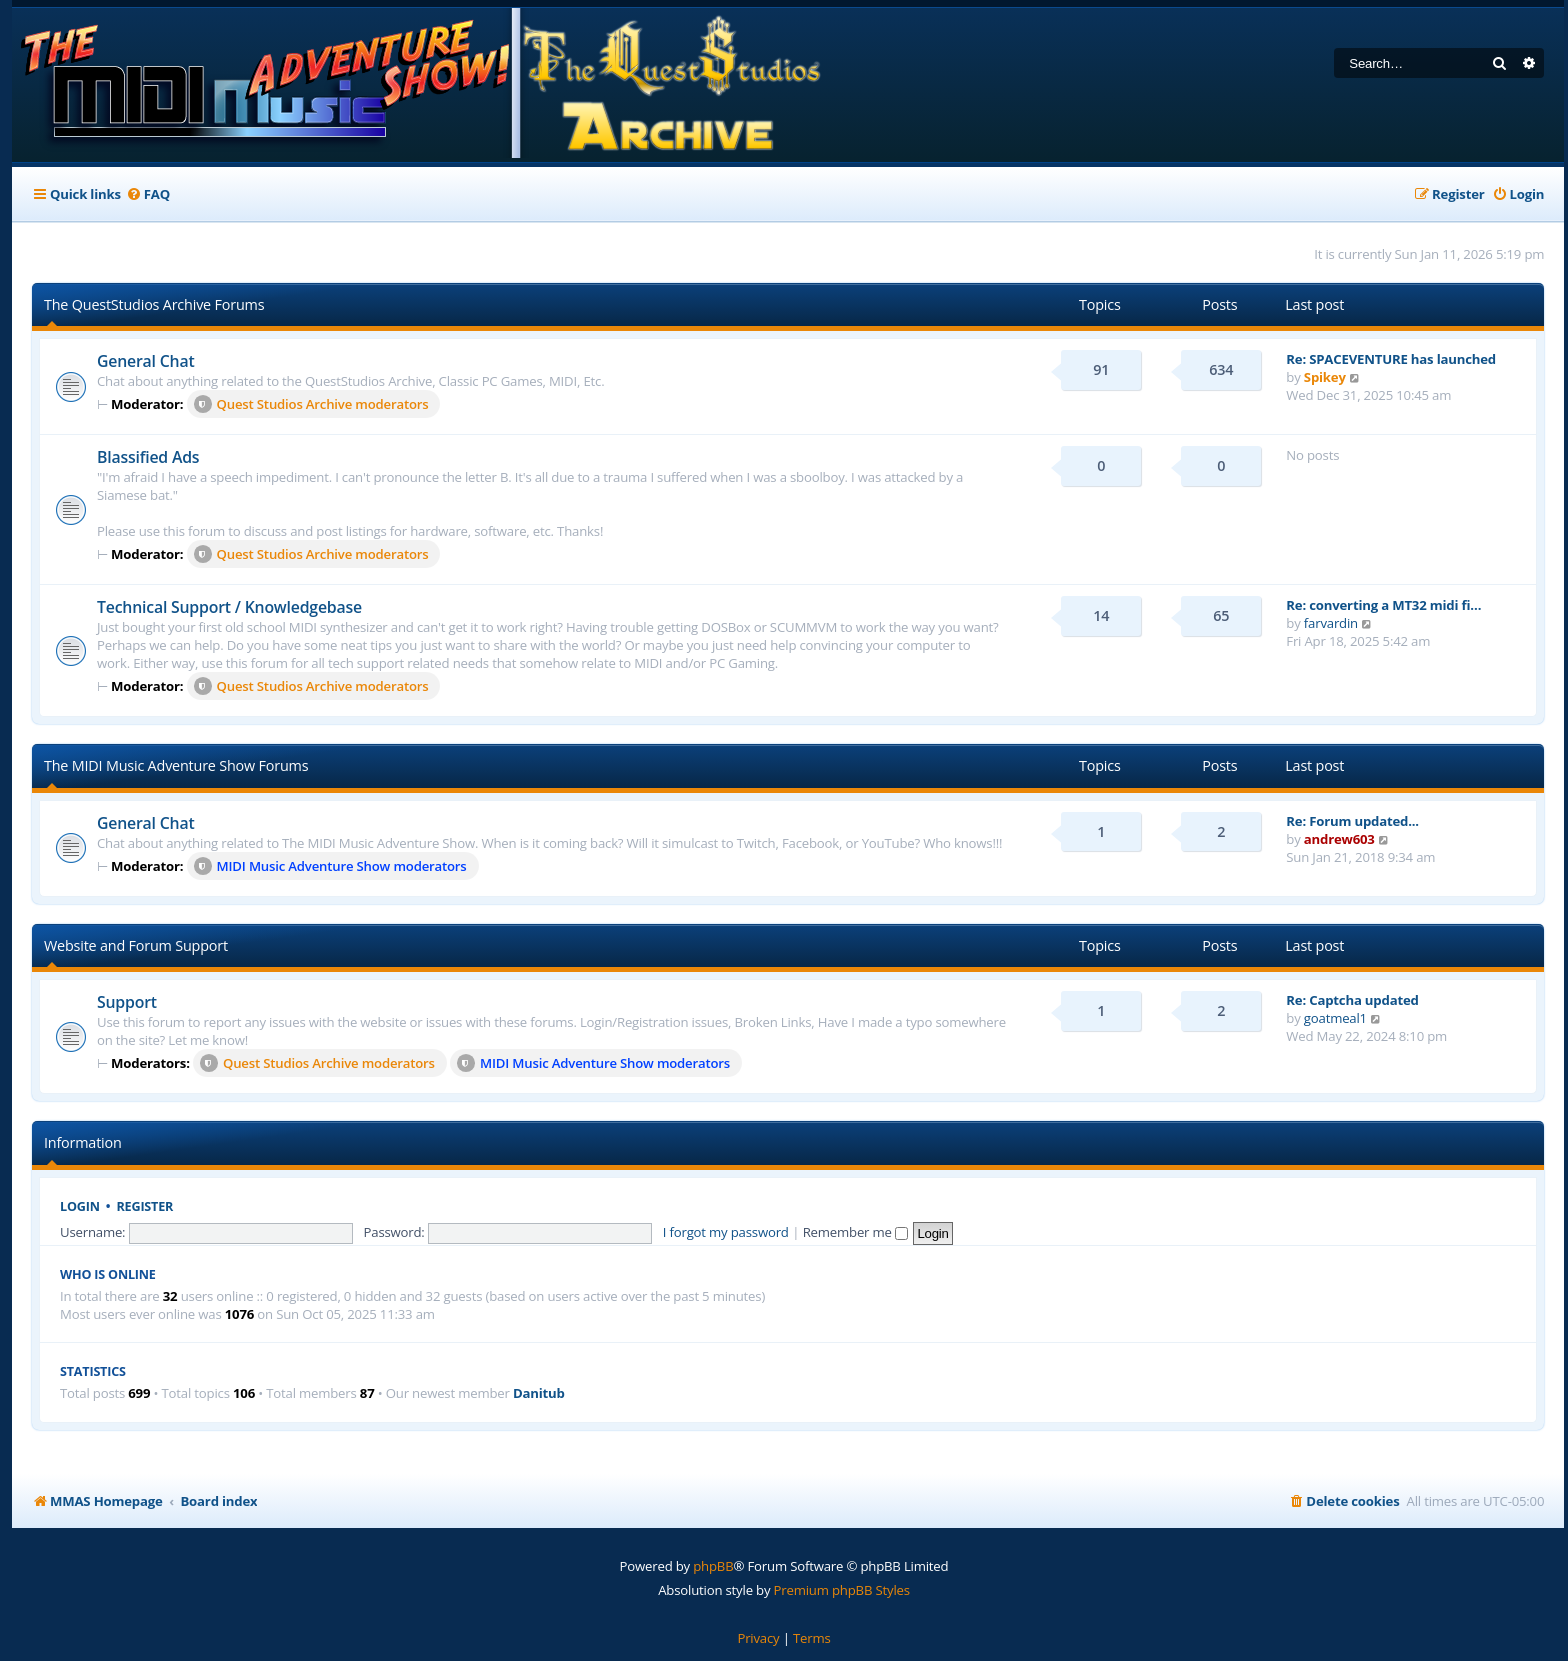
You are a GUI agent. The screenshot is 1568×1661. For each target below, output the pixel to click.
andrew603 (1339, 839)
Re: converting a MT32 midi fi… (1383, 605)
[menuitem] (148, 194)
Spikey (1325, 377)
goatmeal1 (1335, 1018)
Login (80, 1206)
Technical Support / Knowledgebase (229, 607)
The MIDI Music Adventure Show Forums (176, 765)
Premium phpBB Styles (842, 1590)
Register (145, 1206)
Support (127, 1002)
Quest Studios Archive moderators (311, 404)
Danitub (539, 1393)
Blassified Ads (148, 457)
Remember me (855, 1232)
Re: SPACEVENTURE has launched (1391, 359)
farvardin (1331, 623)
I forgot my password (726, 1232)
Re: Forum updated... (1352, 821)
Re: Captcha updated (1352, 1000)
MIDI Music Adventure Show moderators (330, 866)
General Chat (145, 361)
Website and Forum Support (136, 945)
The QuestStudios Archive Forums (154, 304)
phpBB (713, 1566)
